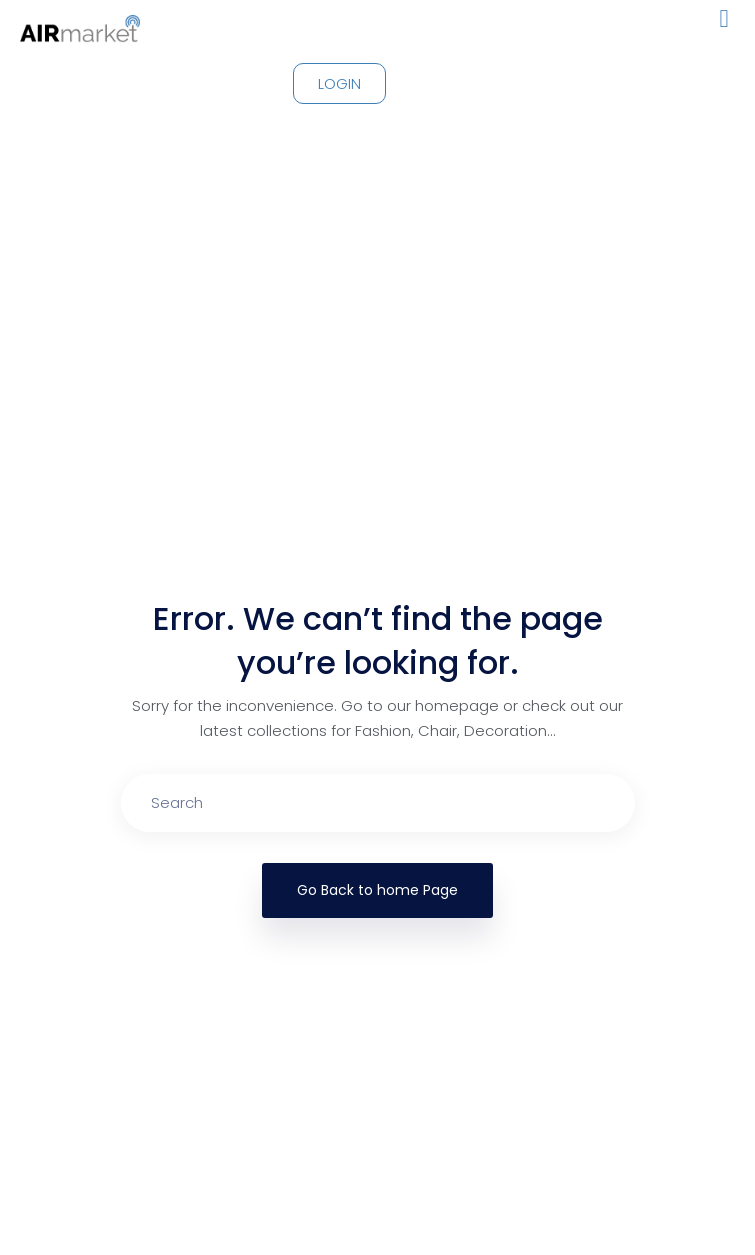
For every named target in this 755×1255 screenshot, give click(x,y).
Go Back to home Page (377, 890)
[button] (724, 19)
